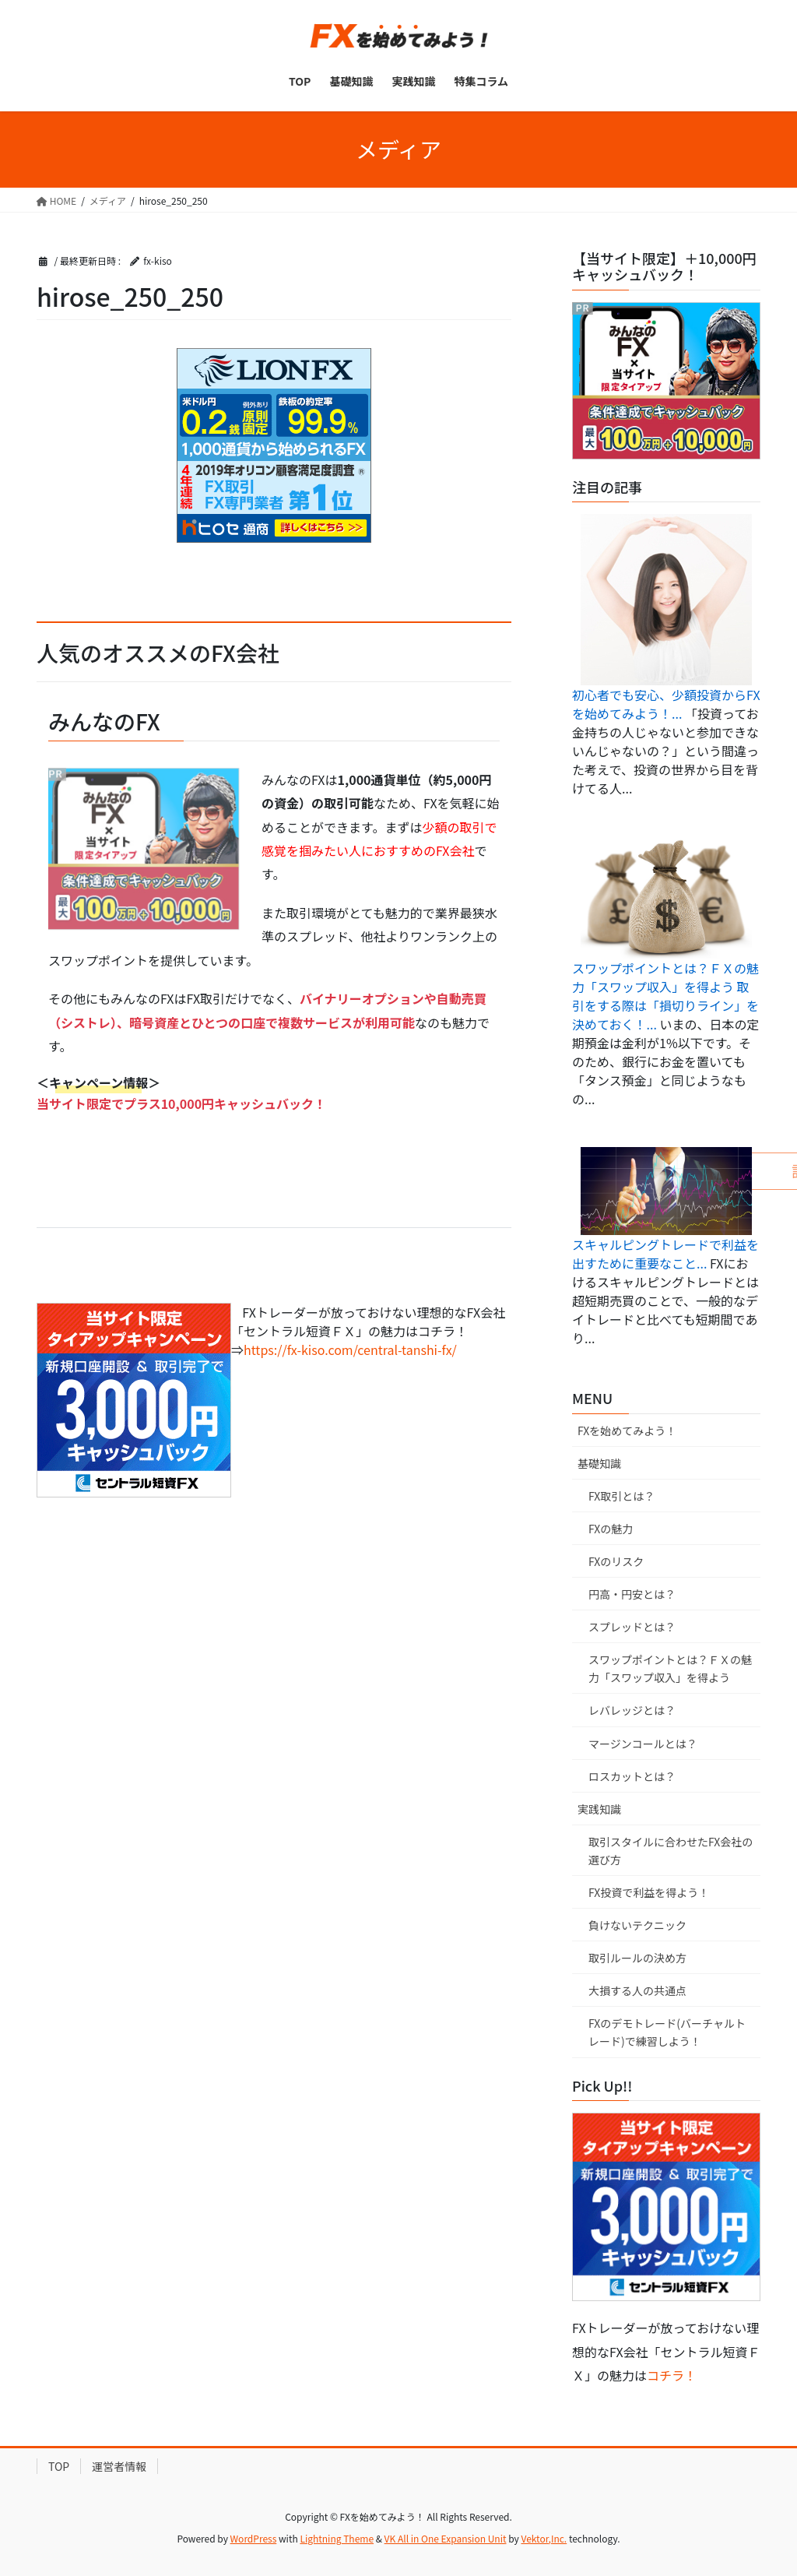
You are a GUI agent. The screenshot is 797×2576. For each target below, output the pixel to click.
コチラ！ (672, 2375)
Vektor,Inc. (544, 2538)
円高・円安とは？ (632, 1594)
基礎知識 (599, 1463)
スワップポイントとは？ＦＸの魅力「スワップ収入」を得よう (670, 1668)
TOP (58, 2466)
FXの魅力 (610, 1528)
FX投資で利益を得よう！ (648, 1892)
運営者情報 (119, 2466)
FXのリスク (616, 1561)
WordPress (253, 2538)
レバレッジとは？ (632, 1710)
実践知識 (599, 1809)
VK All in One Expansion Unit (445, 2538)
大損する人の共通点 (637, 1990)
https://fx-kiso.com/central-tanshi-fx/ (350, 1349)
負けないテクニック (637, 1925)
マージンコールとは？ (642, 1743)
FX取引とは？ (621, 1496)
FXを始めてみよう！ (627, 1430)
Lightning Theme (337, 2538)
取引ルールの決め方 (637, 1957)
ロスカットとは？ (632, 1776)
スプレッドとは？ (632, 1627)
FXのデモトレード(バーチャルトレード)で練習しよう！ (667, 2032)
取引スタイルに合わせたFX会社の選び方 (670, 1850)
